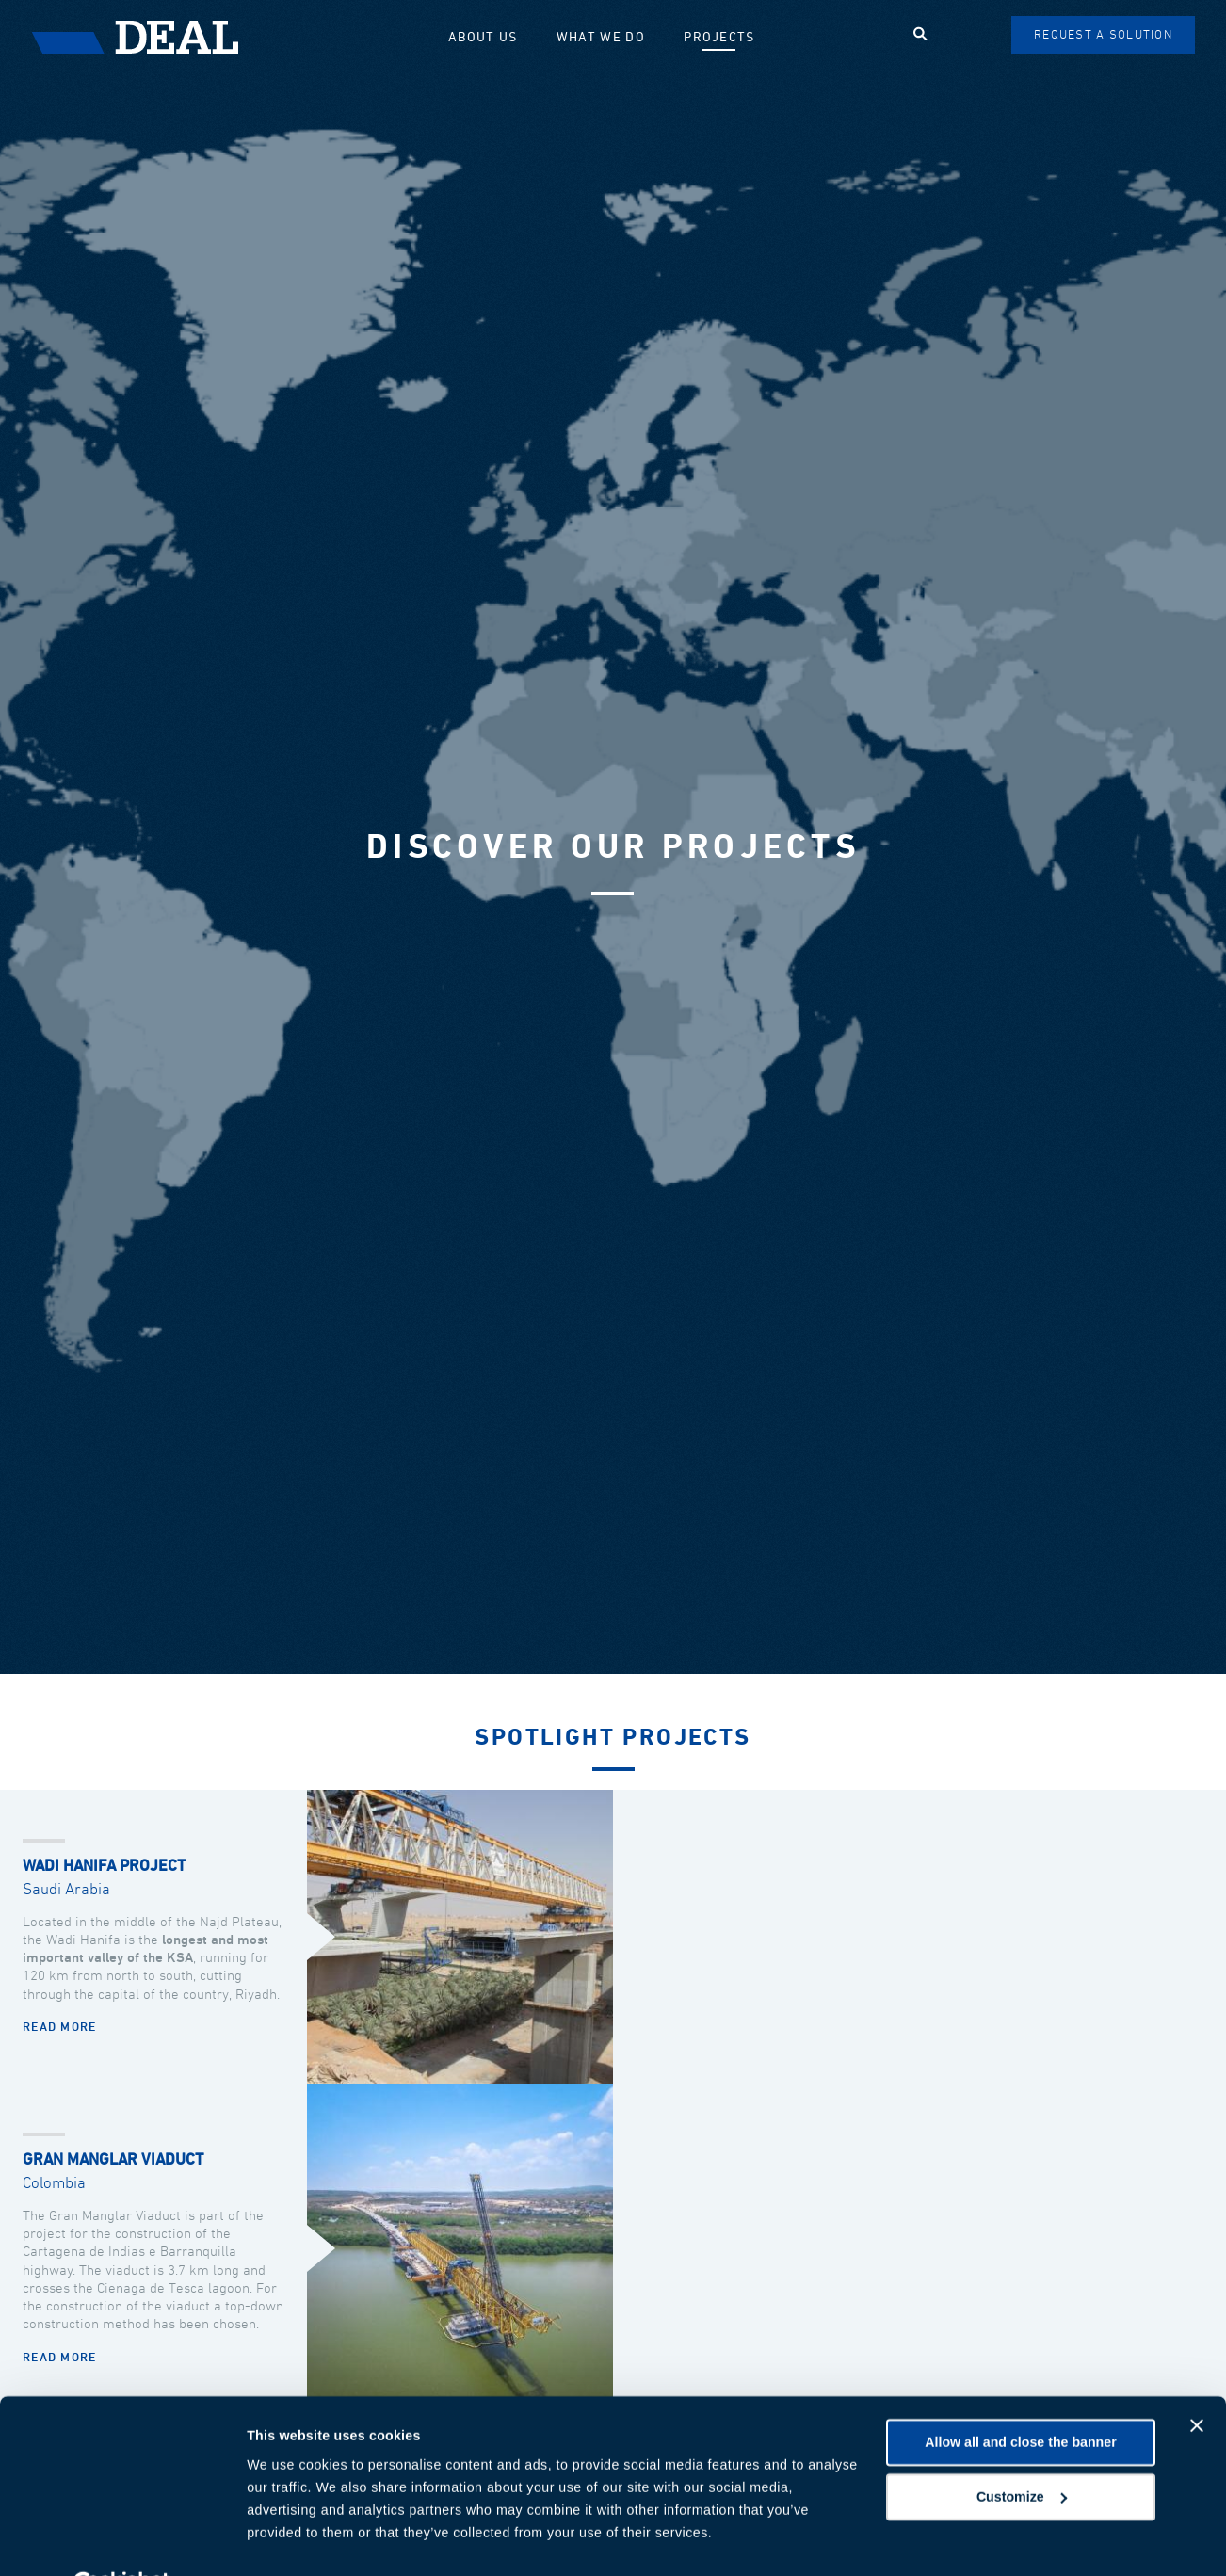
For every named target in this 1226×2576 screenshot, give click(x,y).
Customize (1021, 2450)
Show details (288, 2539)
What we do (613, 37)
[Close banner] (1196, 2380)
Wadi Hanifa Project (104, 1867)
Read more (60, 2027)
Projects (723, 37)
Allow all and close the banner (1020, 2397)
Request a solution (1104, 35)
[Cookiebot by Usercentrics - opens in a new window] (122, 2539)
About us (502, 37)
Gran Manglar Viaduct (113, 2160)
